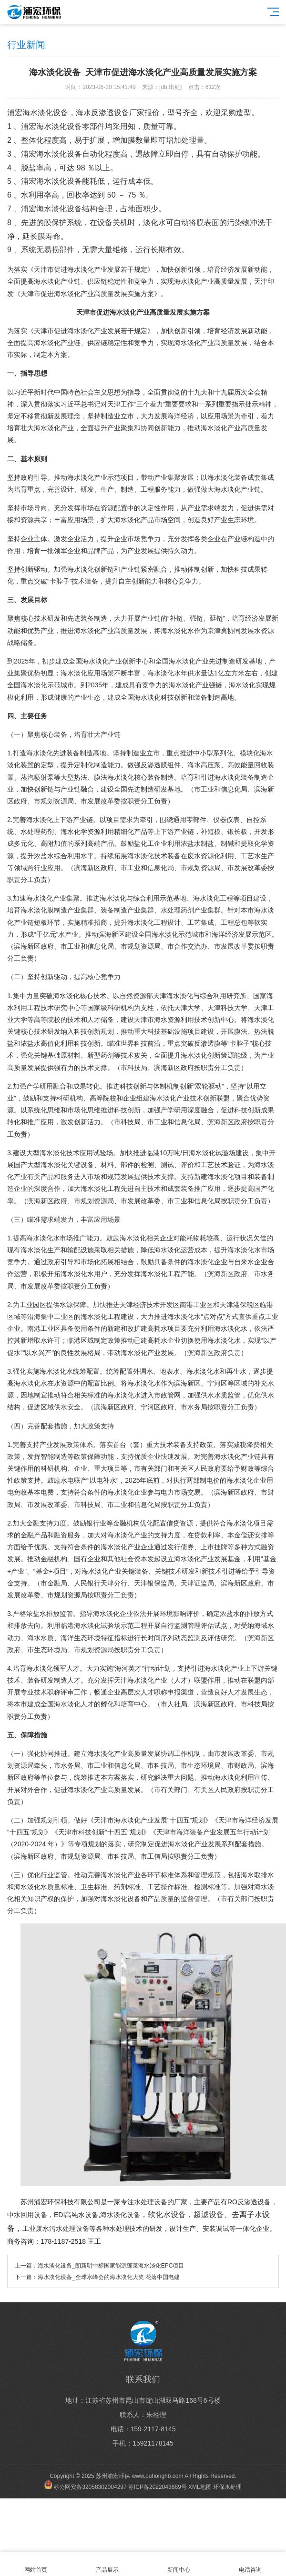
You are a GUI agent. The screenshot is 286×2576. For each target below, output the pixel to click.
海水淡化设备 (45, 113)
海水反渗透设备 (102, 113)
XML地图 (200, 2487)
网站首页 (36, 2564)
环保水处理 (227, 2487)
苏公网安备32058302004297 (89, 2487)
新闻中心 (178, 2564)
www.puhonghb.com (157, 2476)
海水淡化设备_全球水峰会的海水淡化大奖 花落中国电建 (109, 2277)
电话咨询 (250, 2564)
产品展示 (107, 2564)
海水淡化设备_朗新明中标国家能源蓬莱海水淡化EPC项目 (111, 2265)
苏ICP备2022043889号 (157, 2487)
